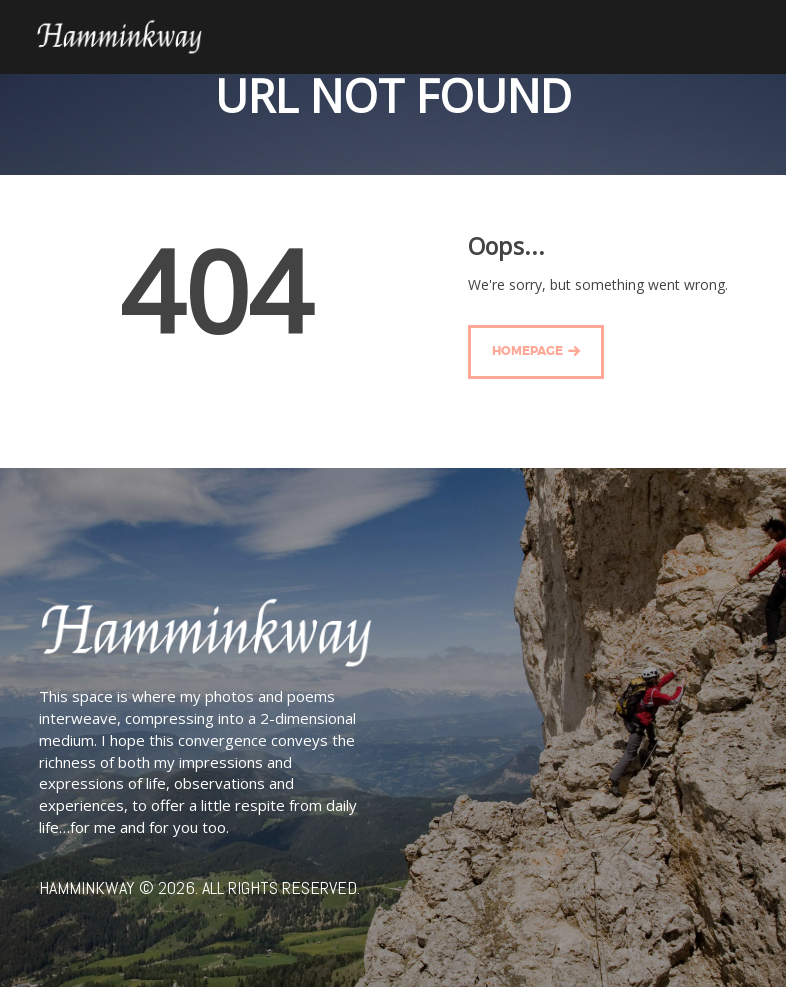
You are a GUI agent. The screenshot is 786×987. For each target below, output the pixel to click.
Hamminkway (87, 887)
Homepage (527, 351)
